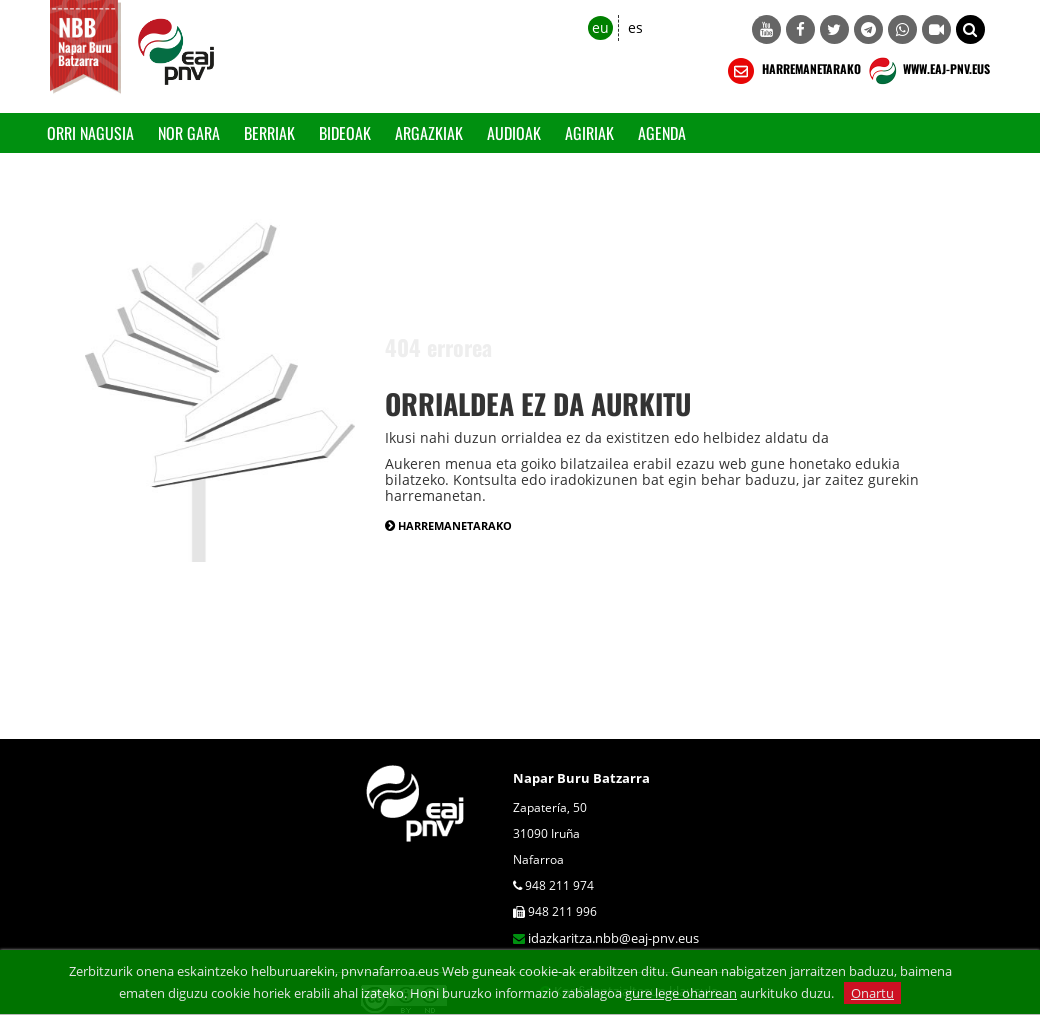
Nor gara (189, 133)
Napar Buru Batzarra (581, 778)
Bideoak (345, 133)
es (635, 27)
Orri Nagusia (90, 133)
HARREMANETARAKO (792, 71)
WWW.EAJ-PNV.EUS (927, 71)
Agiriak (589, 133)
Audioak (514, 133)
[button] (970, 29)
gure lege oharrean (681, 993)
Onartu (872, 993)
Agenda (662, 133)
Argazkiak (429, 133)
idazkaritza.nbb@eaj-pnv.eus (613, 938)
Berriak (269, 133)
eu (600, 27)
